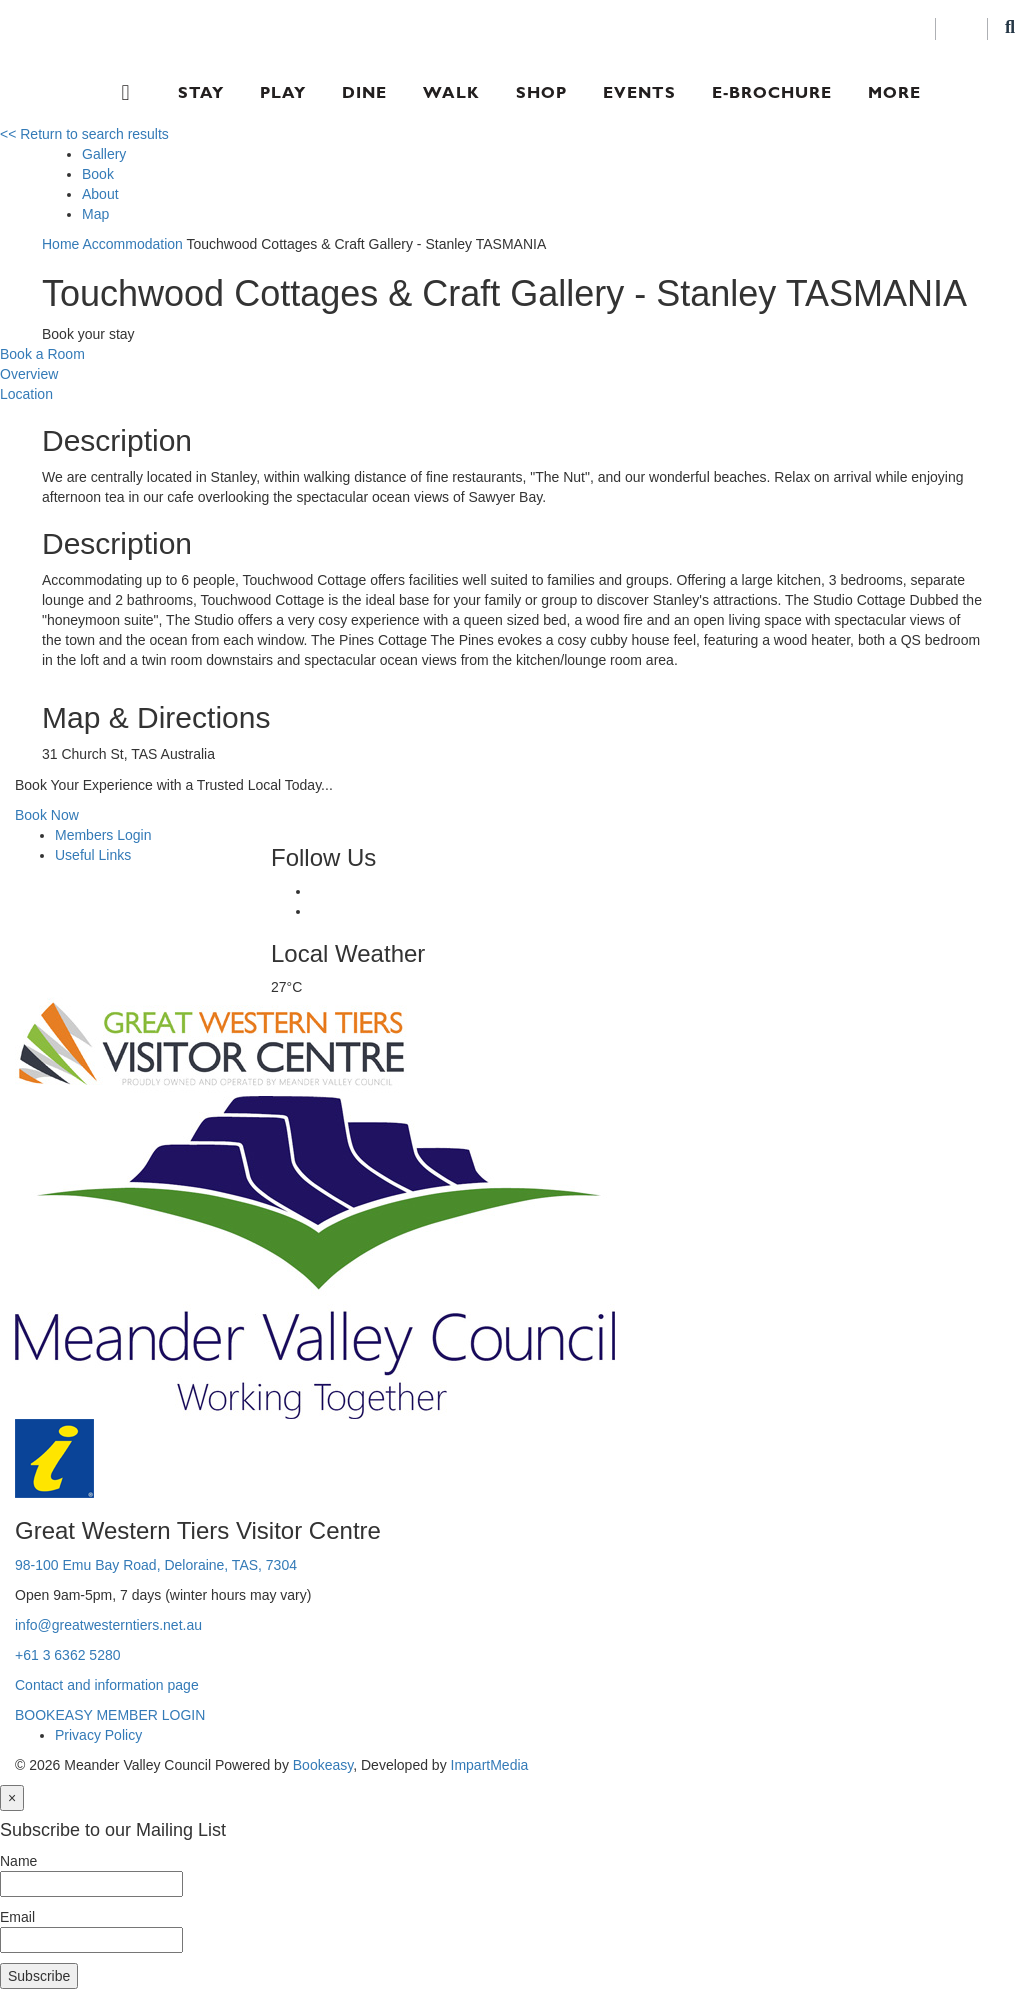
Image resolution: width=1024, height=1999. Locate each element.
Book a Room (42, 354)
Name (18, 1861)
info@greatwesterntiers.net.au (108, 1625)
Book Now (47, 815)
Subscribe (39, 1976)
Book (98, 174)
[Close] (12, 1798)
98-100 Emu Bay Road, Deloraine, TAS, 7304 (156, 1565)
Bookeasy (323, 1765)
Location (26, 394)
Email (17, 1917)
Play (283, 92)
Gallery (104, 154)
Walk (451, 92)
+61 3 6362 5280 (68, 1655)
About (100, 194)
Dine (364, 92)
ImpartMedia (490, 1765)
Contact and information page (107, 1685)
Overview (29, 374)
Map (95, 214)
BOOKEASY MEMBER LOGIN (110, 1715)
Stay (201, 92)
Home (60, 244)
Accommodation (132, 244)
